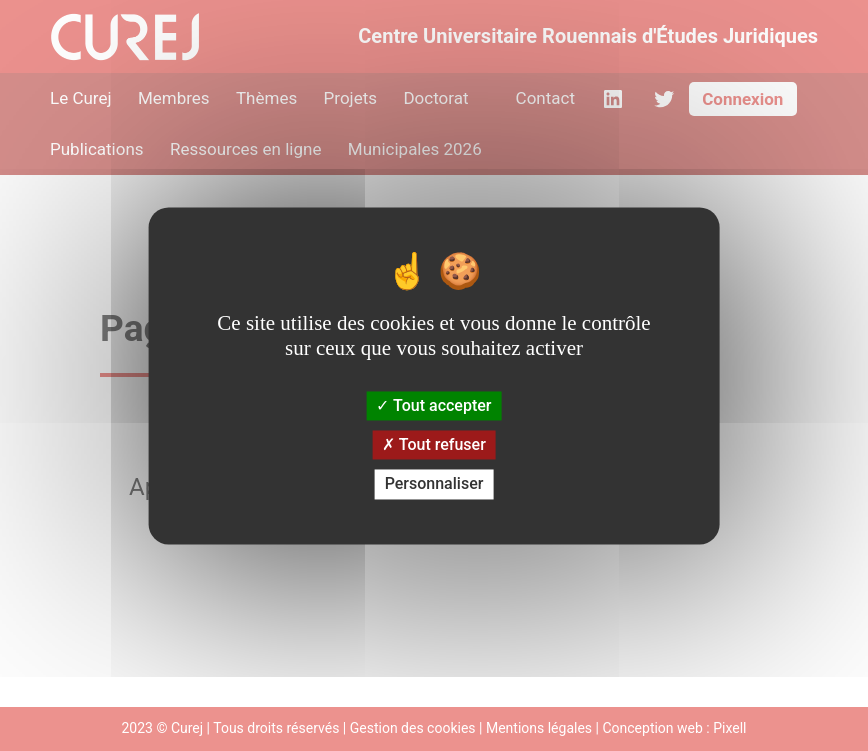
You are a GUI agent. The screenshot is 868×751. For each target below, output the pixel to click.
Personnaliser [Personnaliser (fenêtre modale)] (434, 484)
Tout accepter (433, 405)
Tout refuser (434, 445)
